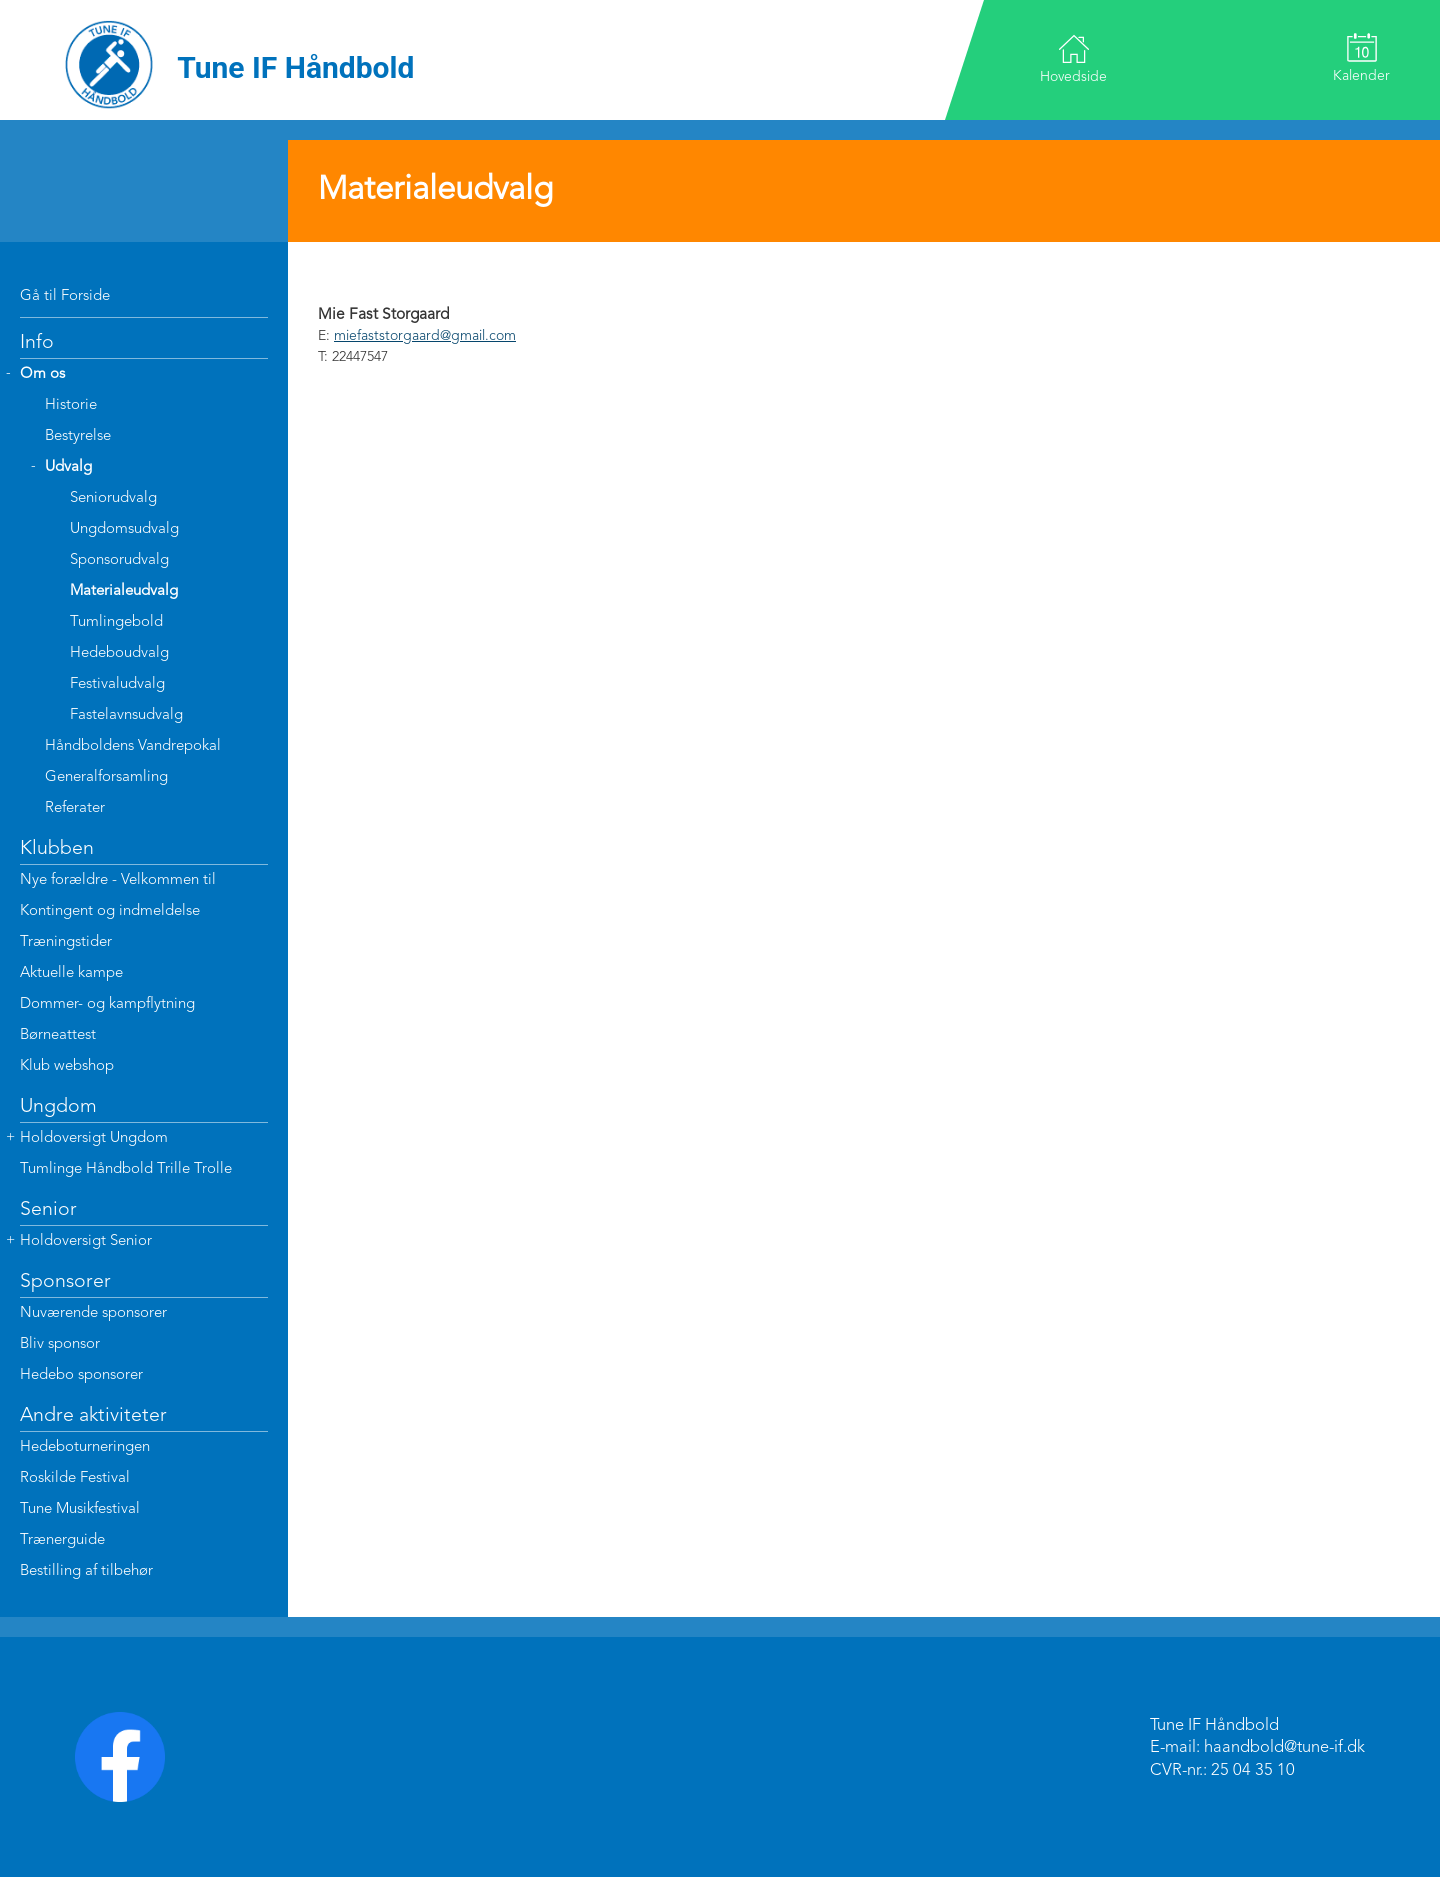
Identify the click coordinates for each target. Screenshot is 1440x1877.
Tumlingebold (116, 622)
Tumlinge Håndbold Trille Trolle (126, 1169)
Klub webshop (67, 1066)
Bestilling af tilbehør (86, 1571)
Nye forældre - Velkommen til (118, 880)
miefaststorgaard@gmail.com (425, 336)
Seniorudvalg (113, 498)
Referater (75, 808)
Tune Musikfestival (80, 1509)
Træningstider (66, 942)
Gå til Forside (65, 296)
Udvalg (68, 467)
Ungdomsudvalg (124, 529)
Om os (42, 374)
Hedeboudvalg (119, 653)
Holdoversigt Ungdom (94, 1138)
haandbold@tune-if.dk (1284, 1748)
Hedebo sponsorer (81, 1375)
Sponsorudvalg (119, 560)
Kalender (1361, 58)
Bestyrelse (78, 436)
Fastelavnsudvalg (126, 715)
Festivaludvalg (117, 684)
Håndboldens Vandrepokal (133, 746)
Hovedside (1073, 58)
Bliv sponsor (60, 1344)
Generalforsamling (106, 777)
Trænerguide (62, 1540)
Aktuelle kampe (71, 973)
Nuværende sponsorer (93, 1313)
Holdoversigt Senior (86, 1241)
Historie (71, 405)
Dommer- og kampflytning (107, 1004)
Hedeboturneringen (85, 1447)
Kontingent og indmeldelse (110, 911)
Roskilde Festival (75, 1478)
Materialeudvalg (124, 591)
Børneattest (58, 1035)
